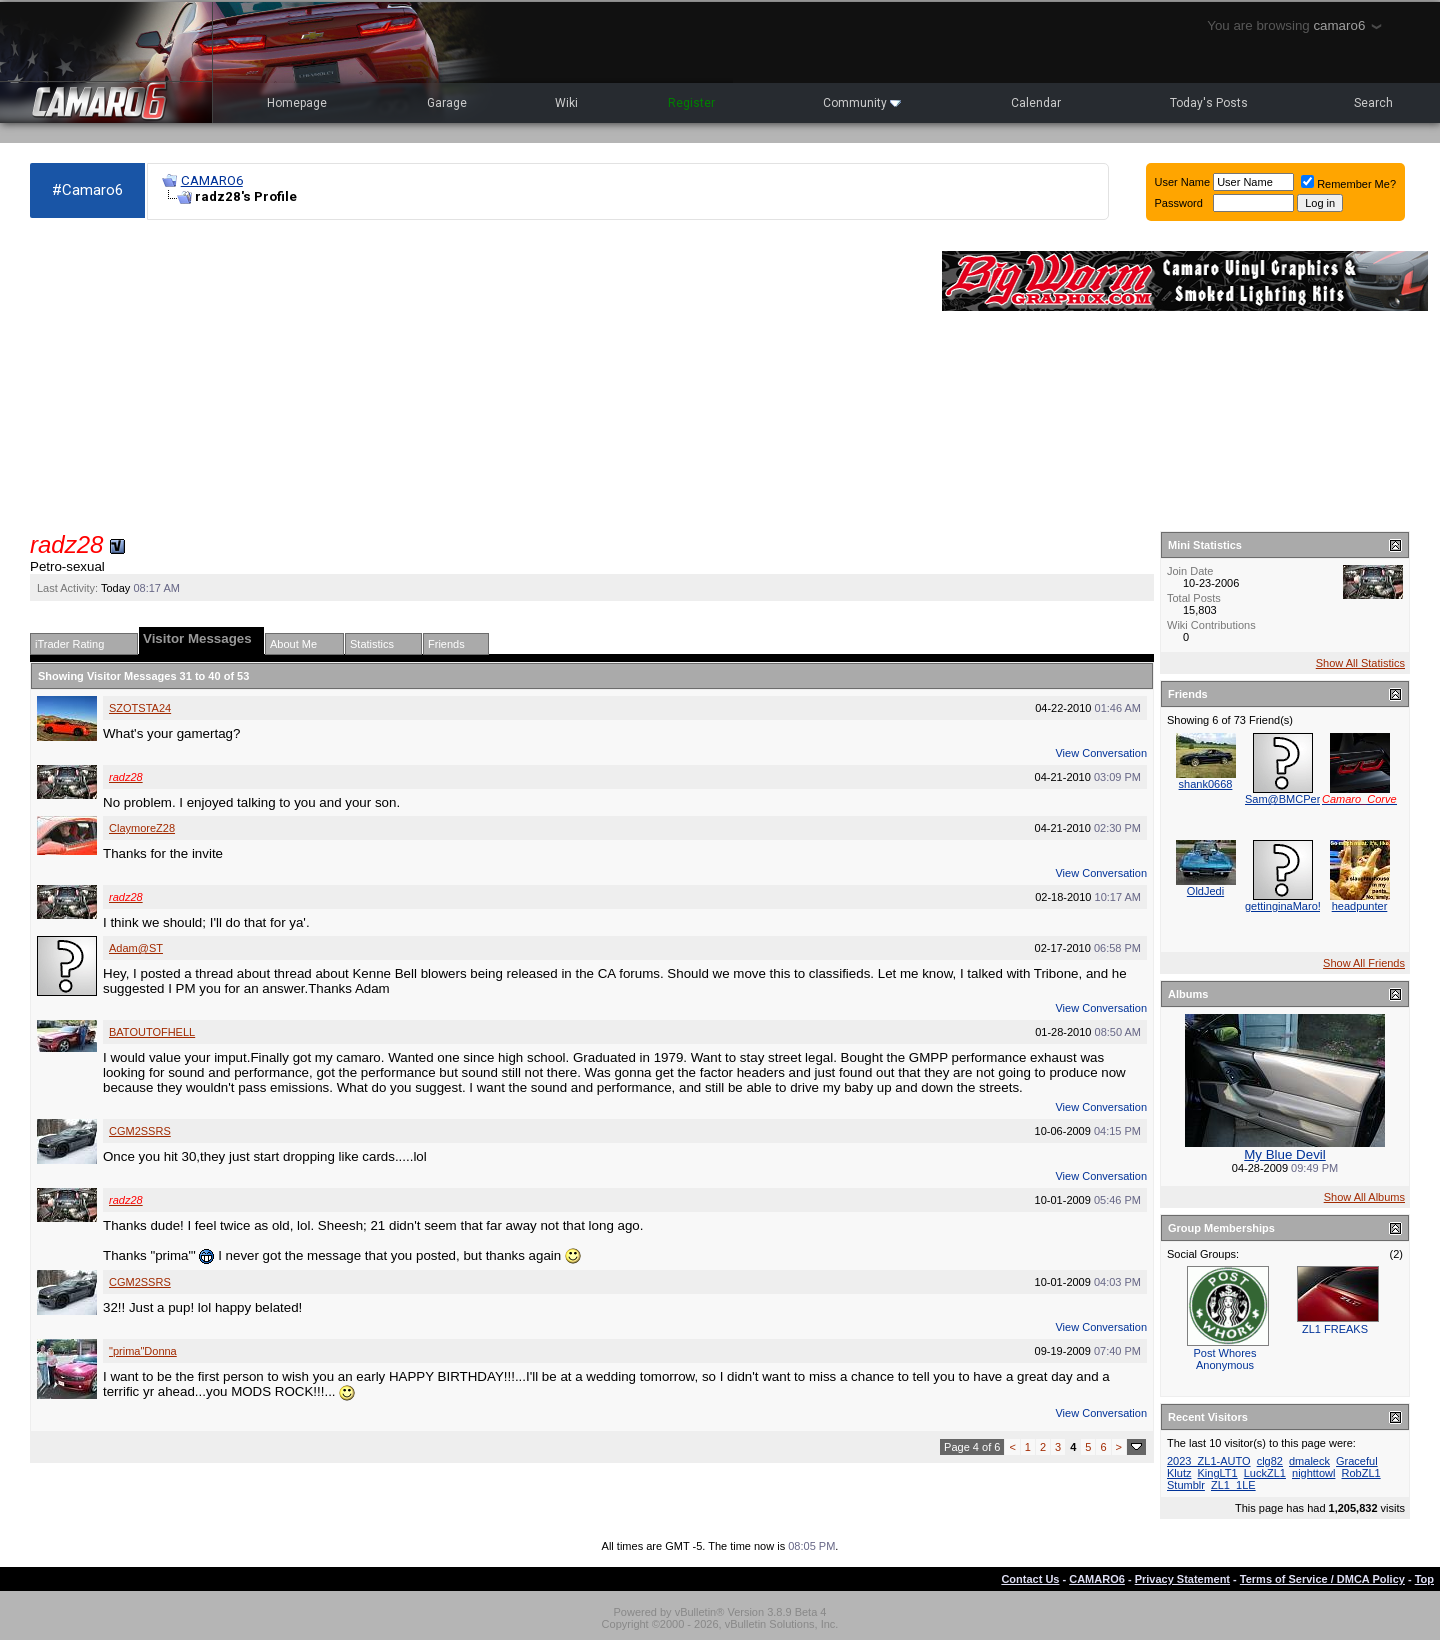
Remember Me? (1348, 184)
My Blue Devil (1284, 1154)
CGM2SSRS (140, 1131)
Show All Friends (1364, 963)
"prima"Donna (143, 1351)
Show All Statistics (1360, 663)
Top (1424, 1579)
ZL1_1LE (1233, 1485)
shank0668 (1206, 784)
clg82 (1270, 1461)
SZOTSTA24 (140, 708)
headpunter (1360, 906)
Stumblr (1186, 1485)
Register (691, 103)
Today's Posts (1209, 103)
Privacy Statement (1182, 1579)
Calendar (1036, 103)
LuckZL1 (1265, 1473)
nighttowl (1313, 1473)
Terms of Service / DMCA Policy (1322, 1579)
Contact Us (1030, 1579)
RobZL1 (1361, 1473)
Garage (447, 103)
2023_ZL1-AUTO (1209, 1461)
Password (1179, 203)
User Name (1183, 182)
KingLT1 (1218, 1473)
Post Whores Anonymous (1225, 1359)
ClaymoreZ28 (142, 828)
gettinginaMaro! (1283, 906)
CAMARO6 (212, 180)
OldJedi (1205, 891)
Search (1373, 103)
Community (862, 103)
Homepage (297, 103)
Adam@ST (136, 948)
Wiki (566, 103)
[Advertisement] (476, 376)
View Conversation (1101, 753)
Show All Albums (1364, 1197)
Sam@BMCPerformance (1305, 799)
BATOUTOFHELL (152, 1032)
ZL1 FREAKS (1335, 1329)
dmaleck (1309, 1461)
